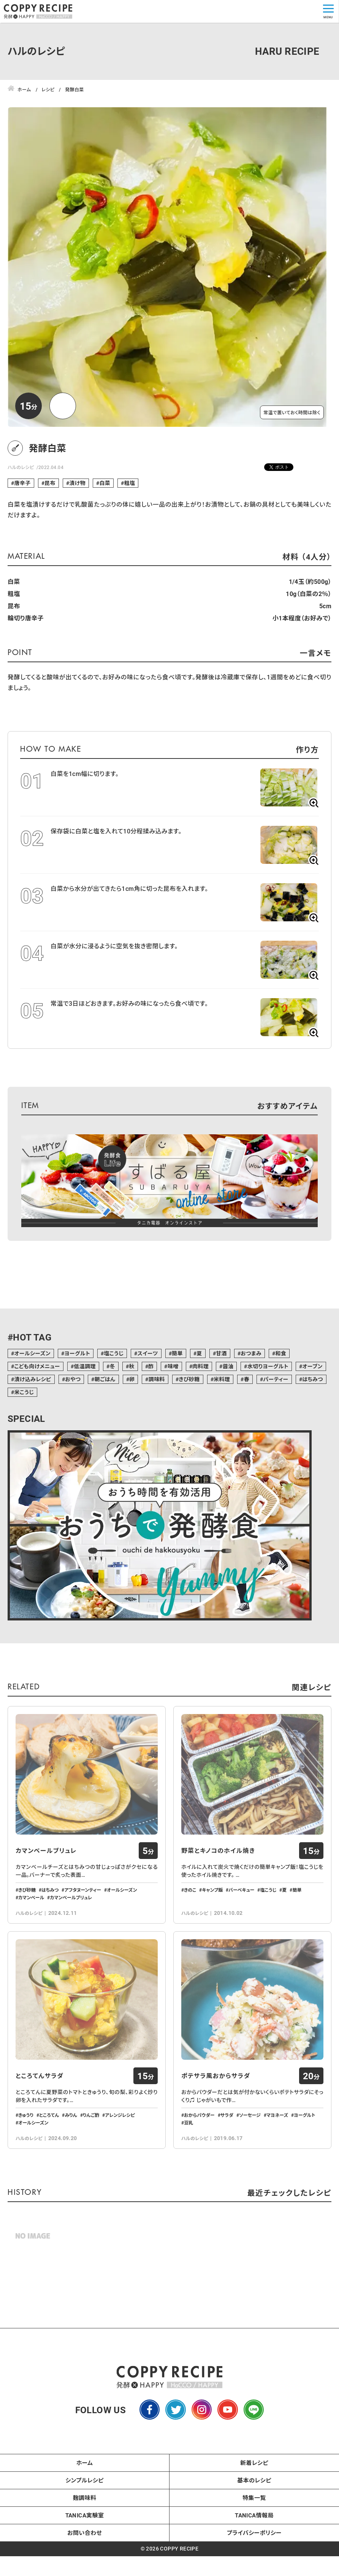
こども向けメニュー (37, 1366)
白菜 (104, 483)
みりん (71, 2158)
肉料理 (200, 1366)
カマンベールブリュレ (46, 1872)
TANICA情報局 (254, 2558)
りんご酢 (91, 2158)
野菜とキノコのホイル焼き (218, 1872)
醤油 (228, 1366)
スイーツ (148, 1353)
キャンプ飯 (212, 1911)
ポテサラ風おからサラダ (215, 2119)
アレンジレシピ (120, 2158)
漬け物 (77, 483)
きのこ (190, 1911)
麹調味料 (85, 2541)
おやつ (73, 1379)
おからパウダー (199, 2158)
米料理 (222, 1379)
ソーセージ (250, 2158)
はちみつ (312, 1379)
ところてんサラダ (39, 2119)
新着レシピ (254, 2506)
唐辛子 (22, 483)
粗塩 (129, 483)
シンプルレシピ (84, 2523)
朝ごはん (105, 1379)
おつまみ (251, 1353)
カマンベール (31, 1919)
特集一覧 (254, 2541)
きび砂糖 (189, 1379)
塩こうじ (114, 1353)
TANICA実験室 (84, 2558)
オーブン (312, 1366)
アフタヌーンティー (82, 1911)
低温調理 (85, 1366)
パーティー (275, 1379)
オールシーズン (32, 1353)
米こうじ (24, 1392)
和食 (280, 1353)
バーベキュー (241, 1911)
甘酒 (221, 1353)
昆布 (49, 483)
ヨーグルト (77, 1353)
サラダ (226, 2158)
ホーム (84, 2506)
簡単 (177, 1353)
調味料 (157, 1379)
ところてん (49, 2158)
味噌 (173, 1366)
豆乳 (188, 2166)
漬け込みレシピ (32, 1379)
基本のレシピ (254, 2523)
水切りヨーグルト (267, 1366)
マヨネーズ (277, 2158)
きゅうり (25, 2158)
